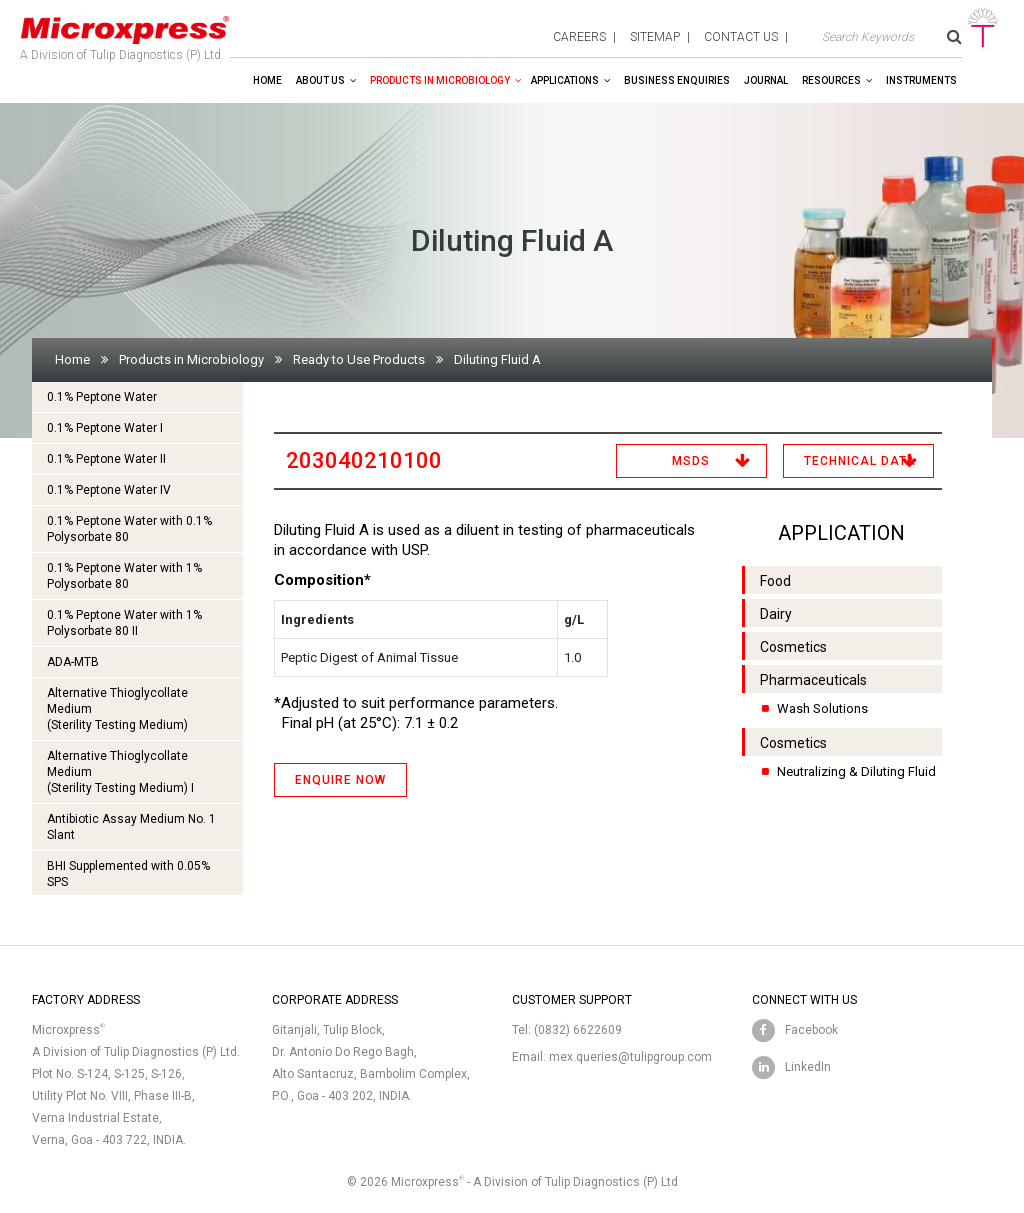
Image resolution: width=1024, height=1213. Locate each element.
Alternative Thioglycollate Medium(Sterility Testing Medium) (117, 709)
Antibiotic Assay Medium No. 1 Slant (131, 827)
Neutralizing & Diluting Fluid (856, 771)
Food (775, 581)
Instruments (921, 80)
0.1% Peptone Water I (105, 428)
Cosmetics (793, 647)
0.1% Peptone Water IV (109, 490)
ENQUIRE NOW (340, 780)
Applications (565, 80)
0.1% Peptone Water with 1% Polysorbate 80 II (124, 623)
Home (267, 80)
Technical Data (860, 461)
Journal (766, 80)
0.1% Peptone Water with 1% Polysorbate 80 (124, 576)
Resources (831, 80)
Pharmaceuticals (813, 680)
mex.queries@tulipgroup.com (630, 1057)
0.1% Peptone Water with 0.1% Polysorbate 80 (129, 529)
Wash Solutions (822, 708)
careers (579, 37)
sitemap (655, 37)
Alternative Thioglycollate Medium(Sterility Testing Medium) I (120, 772)
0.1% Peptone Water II (106, 459)
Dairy (776, 614)
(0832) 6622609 (578, 1030)
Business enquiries (677, 80)
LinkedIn (808, 1067)
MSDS (691, 461)
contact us (741, 37)
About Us (320, 80)
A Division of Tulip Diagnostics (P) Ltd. (125, 34)
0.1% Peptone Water (102, 397)
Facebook (811, 1030)
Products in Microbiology (440, 80)
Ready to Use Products (359, 359)
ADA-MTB (73, 662)
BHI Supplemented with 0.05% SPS (128, 874)
